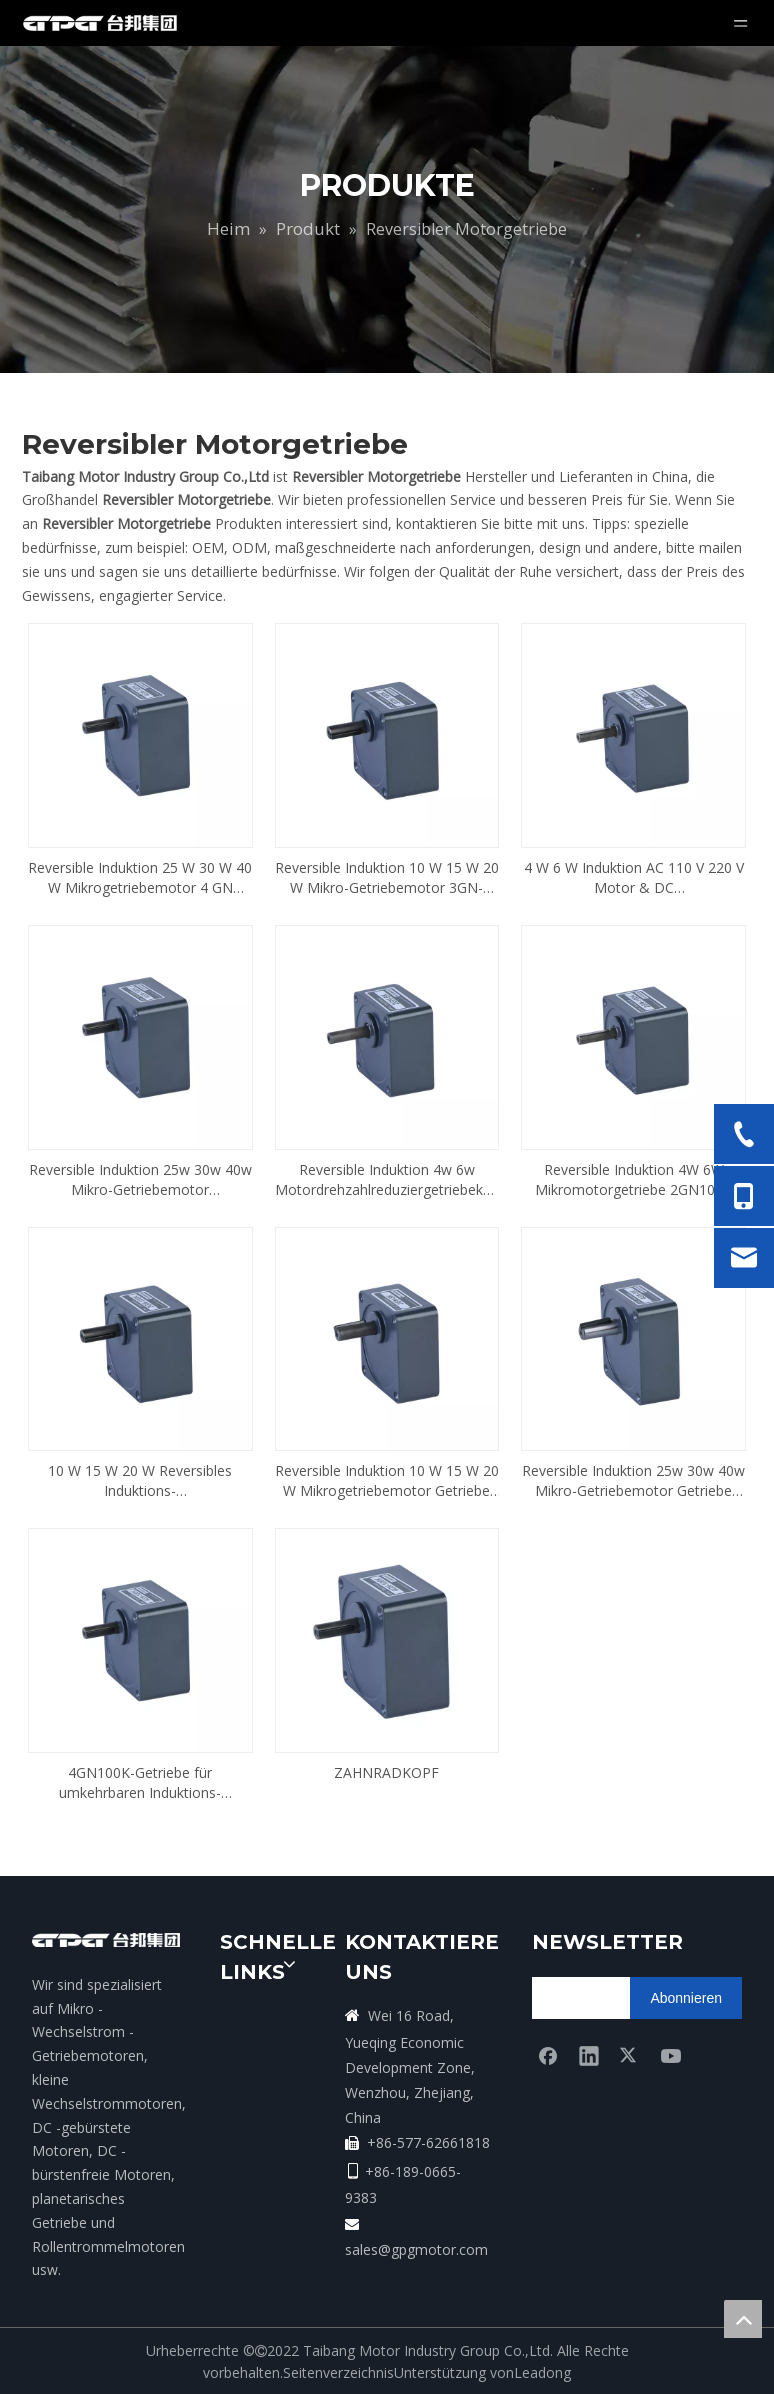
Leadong (542, 2372)
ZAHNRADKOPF (386, 1772)
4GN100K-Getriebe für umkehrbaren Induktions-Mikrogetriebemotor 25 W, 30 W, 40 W (140, 1783)
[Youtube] (671, 2055)
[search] (610, 1998)
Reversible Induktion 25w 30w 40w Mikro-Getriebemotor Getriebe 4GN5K (633, 1481)
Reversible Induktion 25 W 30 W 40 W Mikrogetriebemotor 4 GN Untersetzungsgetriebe (140, 878)
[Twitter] (630, 2055)
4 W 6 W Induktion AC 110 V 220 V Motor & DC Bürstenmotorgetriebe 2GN (634, 878)
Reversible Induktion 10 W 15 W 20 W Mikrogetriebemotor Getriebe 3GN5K (387, 1481)
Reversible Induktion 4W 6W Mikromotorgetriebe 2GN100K (633, 1179)
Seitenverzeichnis (338, 2372)
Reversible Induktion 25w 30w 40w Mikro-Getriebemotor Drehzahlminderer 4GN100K (140, 1180)
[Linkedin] (589, 2055)
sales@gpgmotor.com (416, 2249)
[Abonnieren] (686, 1998)
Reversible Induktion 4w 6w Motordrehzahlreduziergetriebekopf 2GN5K (387, 1180)
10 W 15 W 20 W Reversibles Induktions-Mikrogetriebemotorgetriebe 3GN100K (140, 1481)
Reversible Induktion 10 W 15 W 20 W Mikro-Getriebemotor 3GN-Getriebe (387, 878)
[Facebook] (548, 2055)
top (743, 2319)
